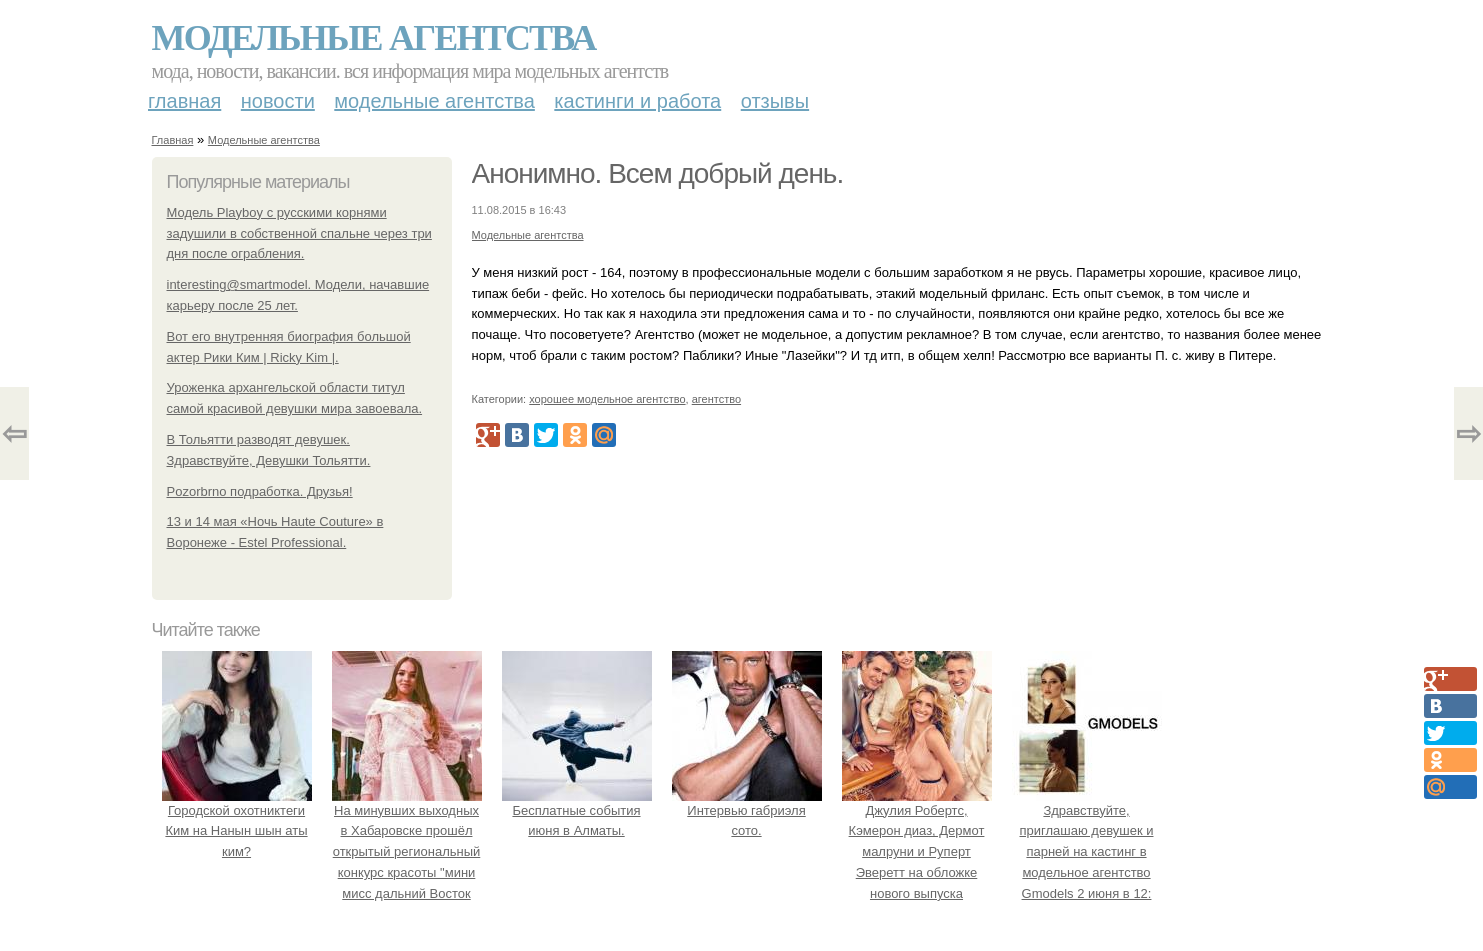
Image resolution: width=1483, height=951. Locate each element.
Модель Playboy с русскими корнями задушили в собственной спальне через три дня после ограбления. (299, 233)
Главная (184, 101)
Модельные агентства (374, 38)
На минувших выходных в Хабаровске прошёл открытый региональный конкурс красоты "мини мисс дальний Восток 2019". (407, 852)
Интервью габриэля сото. (747, 810)
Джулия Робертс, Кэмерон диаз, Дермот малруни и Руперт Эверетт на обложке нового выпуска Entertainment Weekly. (917, 852)
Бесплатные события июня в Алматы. (577, 810)
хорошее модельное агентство (607, 399)
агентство (716, 399)
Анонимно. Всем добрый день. (658, 173)
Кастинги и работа (637, 101)
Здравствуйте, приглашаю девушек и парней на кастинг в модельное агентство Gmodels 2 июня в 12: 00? (1087, 852)
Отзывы (775, 101)
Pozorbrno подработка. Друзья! (260, 491)
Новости (278, 101)
